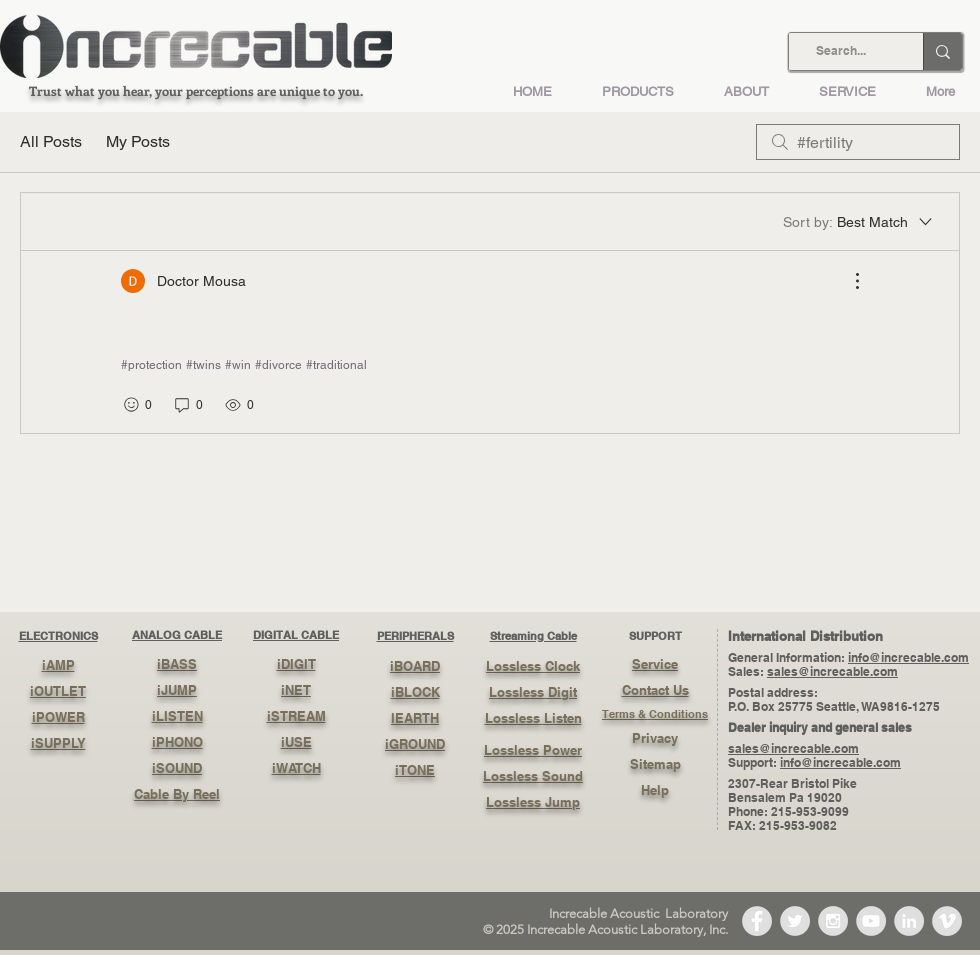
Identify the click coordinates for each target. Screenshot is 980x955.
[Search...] (841, 51)
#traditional (336, 365)
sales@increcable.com (832, 671)
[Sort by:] (859, 222)
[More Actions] (847, 281)
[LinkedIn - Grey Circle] (909, 921)
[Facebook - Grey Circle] (757, 921)
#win (238, 365)
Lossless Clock (533, 666)
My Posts (138, 141)
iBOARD (415, 666)
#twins (203, 365)
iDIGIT (296, 664)
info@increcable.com (908, 657)
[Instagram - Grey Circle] (833, 921)
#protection (151, 365)
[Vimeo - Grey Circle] (947, 921)
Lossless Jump (533, 802)
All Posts (51, 141)
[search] (858, 142)
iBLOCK (415, 692)
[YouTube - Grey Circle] (871, 921)
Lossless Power (533, 750)
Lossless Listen (533, 718)
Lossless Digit (533, 692)
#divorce (278, 365)
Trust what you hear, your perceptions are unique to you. (196, 90)
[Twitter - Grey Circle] (795, 921)
